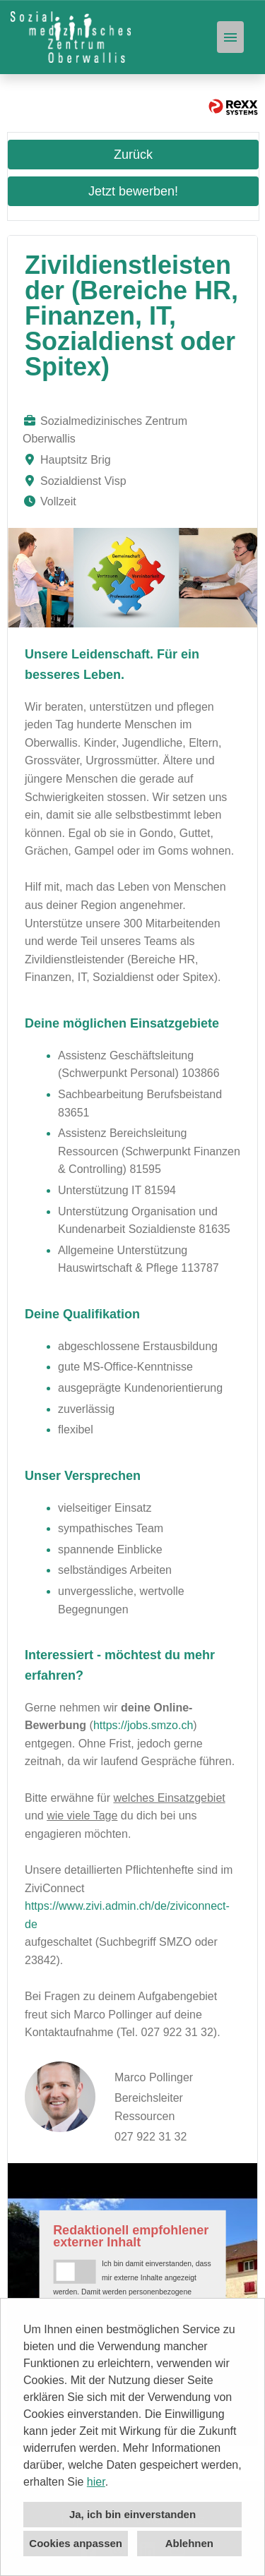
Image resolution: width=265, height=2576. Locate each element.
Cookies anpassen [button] (75, 2543)
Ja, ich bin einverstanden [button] (132, 2514)
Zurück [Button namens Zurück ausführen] (133, 155)
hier (96, 2482)
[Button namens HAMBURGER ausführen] (230, 37)
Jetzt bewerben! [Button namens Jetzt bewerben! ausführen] (133, 191)
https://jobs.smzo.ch (143, 1725)
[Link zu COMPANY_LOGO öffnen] (71, 37)
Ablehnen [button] (189, 2543)
